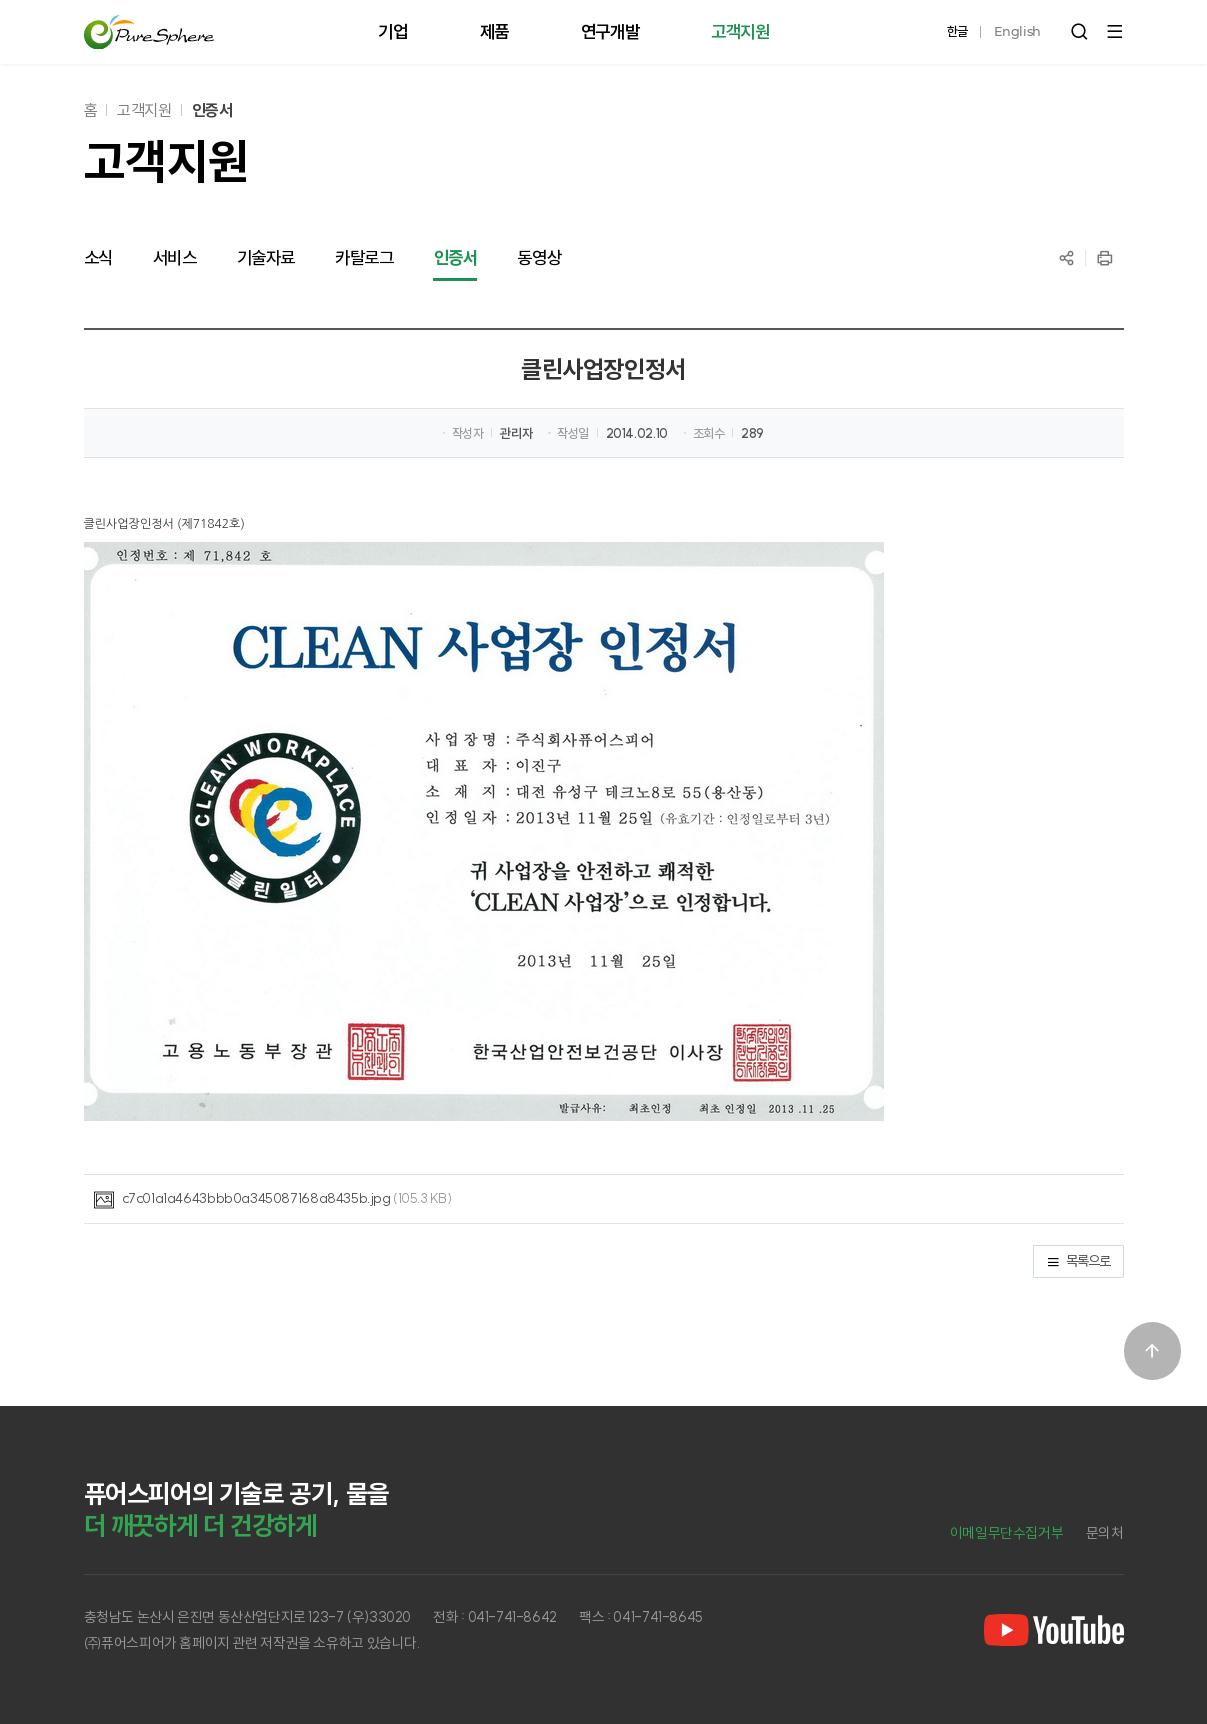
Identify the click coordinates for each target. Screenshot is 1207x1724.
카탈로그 (364, 258)
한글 (957, 31)
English (1017, 31)
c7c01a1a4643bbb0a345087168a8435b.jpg (256, 1198)
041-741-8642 (512, 1617)
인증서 (212, 110)
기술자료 (266, 258)
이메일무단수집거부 (1007, 1533)
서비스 (175, 258)
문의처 (1105, 1533)
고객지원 (144, 110)
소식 (98, 258)
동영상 (539, 258)
